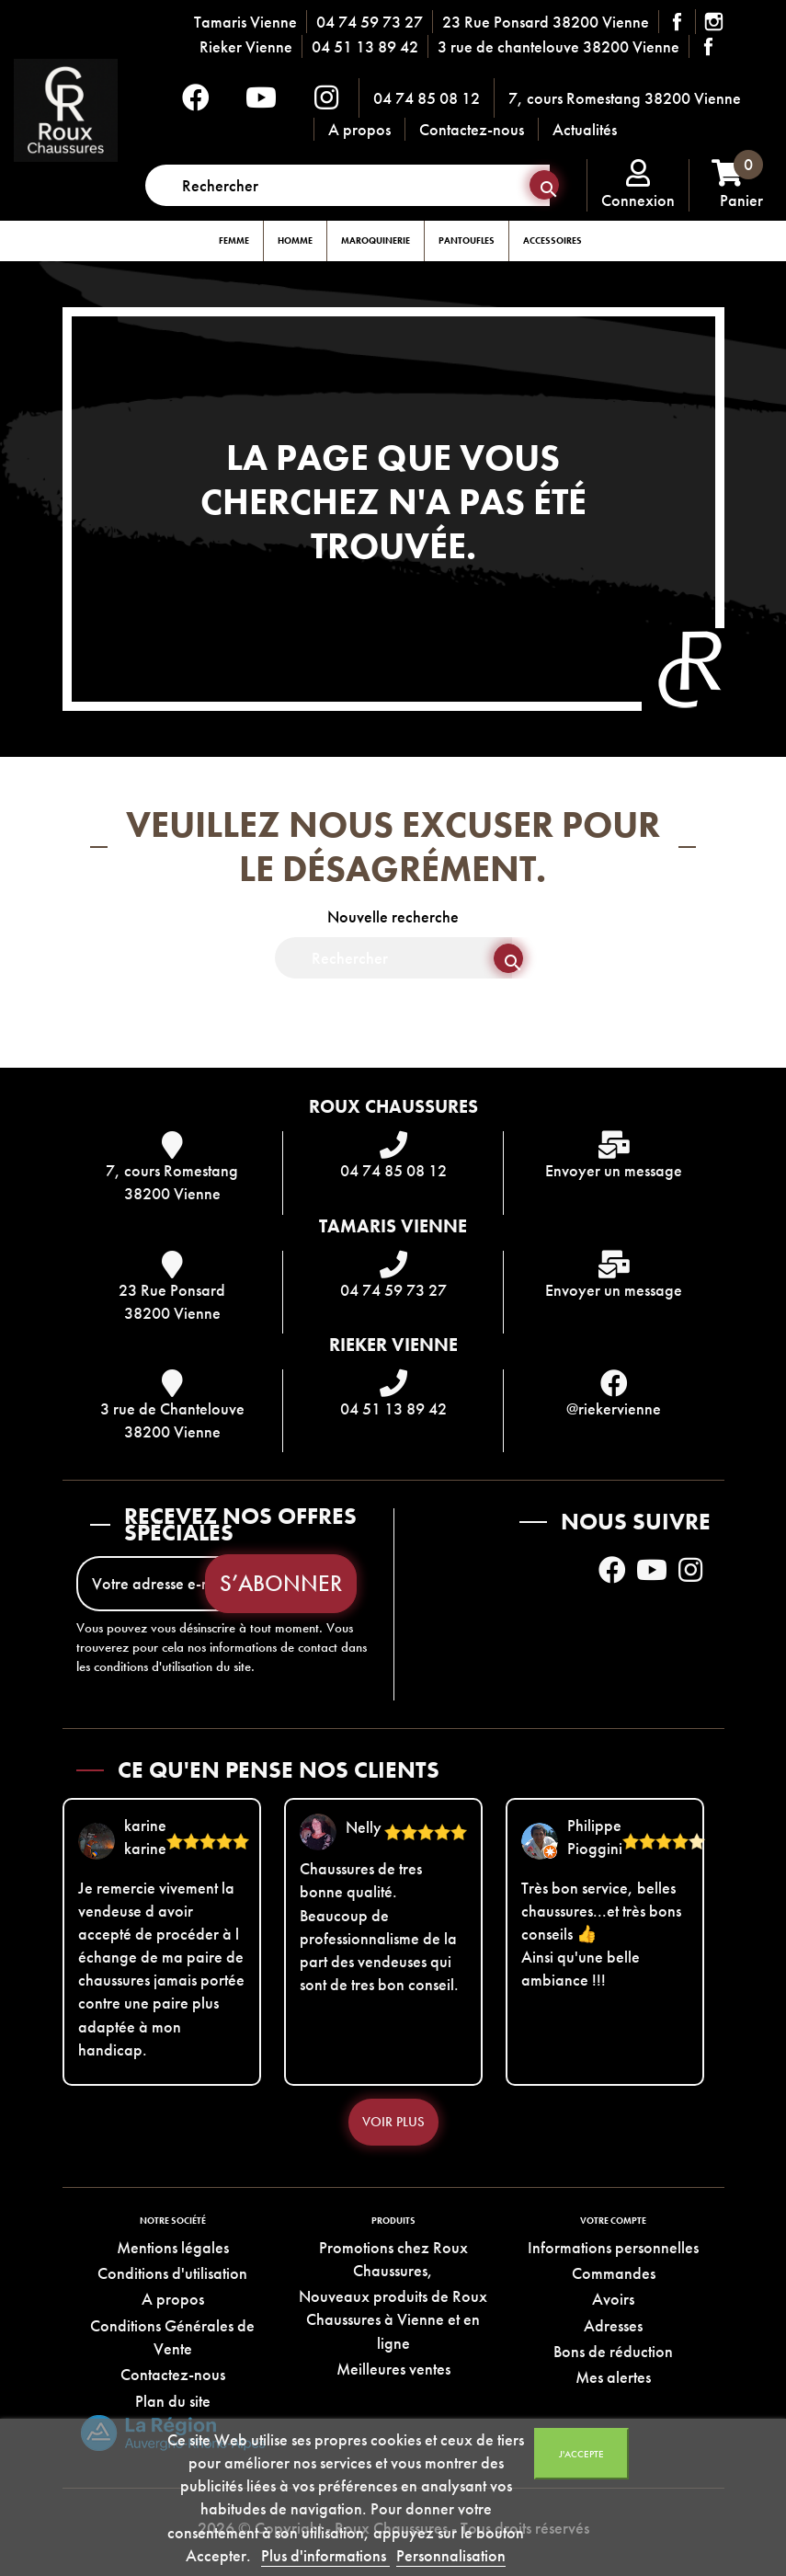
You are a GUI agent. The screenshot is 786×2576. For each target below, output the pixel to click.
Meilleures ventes (393, 2368)
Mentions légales (173, 2247)
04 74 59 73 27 (369, 21)
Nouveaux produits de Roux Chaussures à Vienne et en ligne (393, 2319)
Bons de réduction (613, 2351)
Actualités (584, 129)
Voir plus (393, 2121)
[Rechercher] (347, 185)
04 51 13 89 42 (365, 46)
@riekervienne (613, 1408)
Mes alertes (613, 2376)
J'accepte (581, 2453)
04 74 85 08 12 (426, 98)
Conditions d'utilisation (172, 2273)
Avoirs (613, 2298)
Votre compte (613, 2221)
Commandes (613, 2273)
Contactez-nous (471, 129)
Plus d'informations (325, 2555)
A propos (359, 129)
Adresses (613, 2325)
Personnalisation (451, 2555)
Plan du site (173, 2400)
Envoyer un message (613, 1170)
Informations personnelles (613, 2247)
